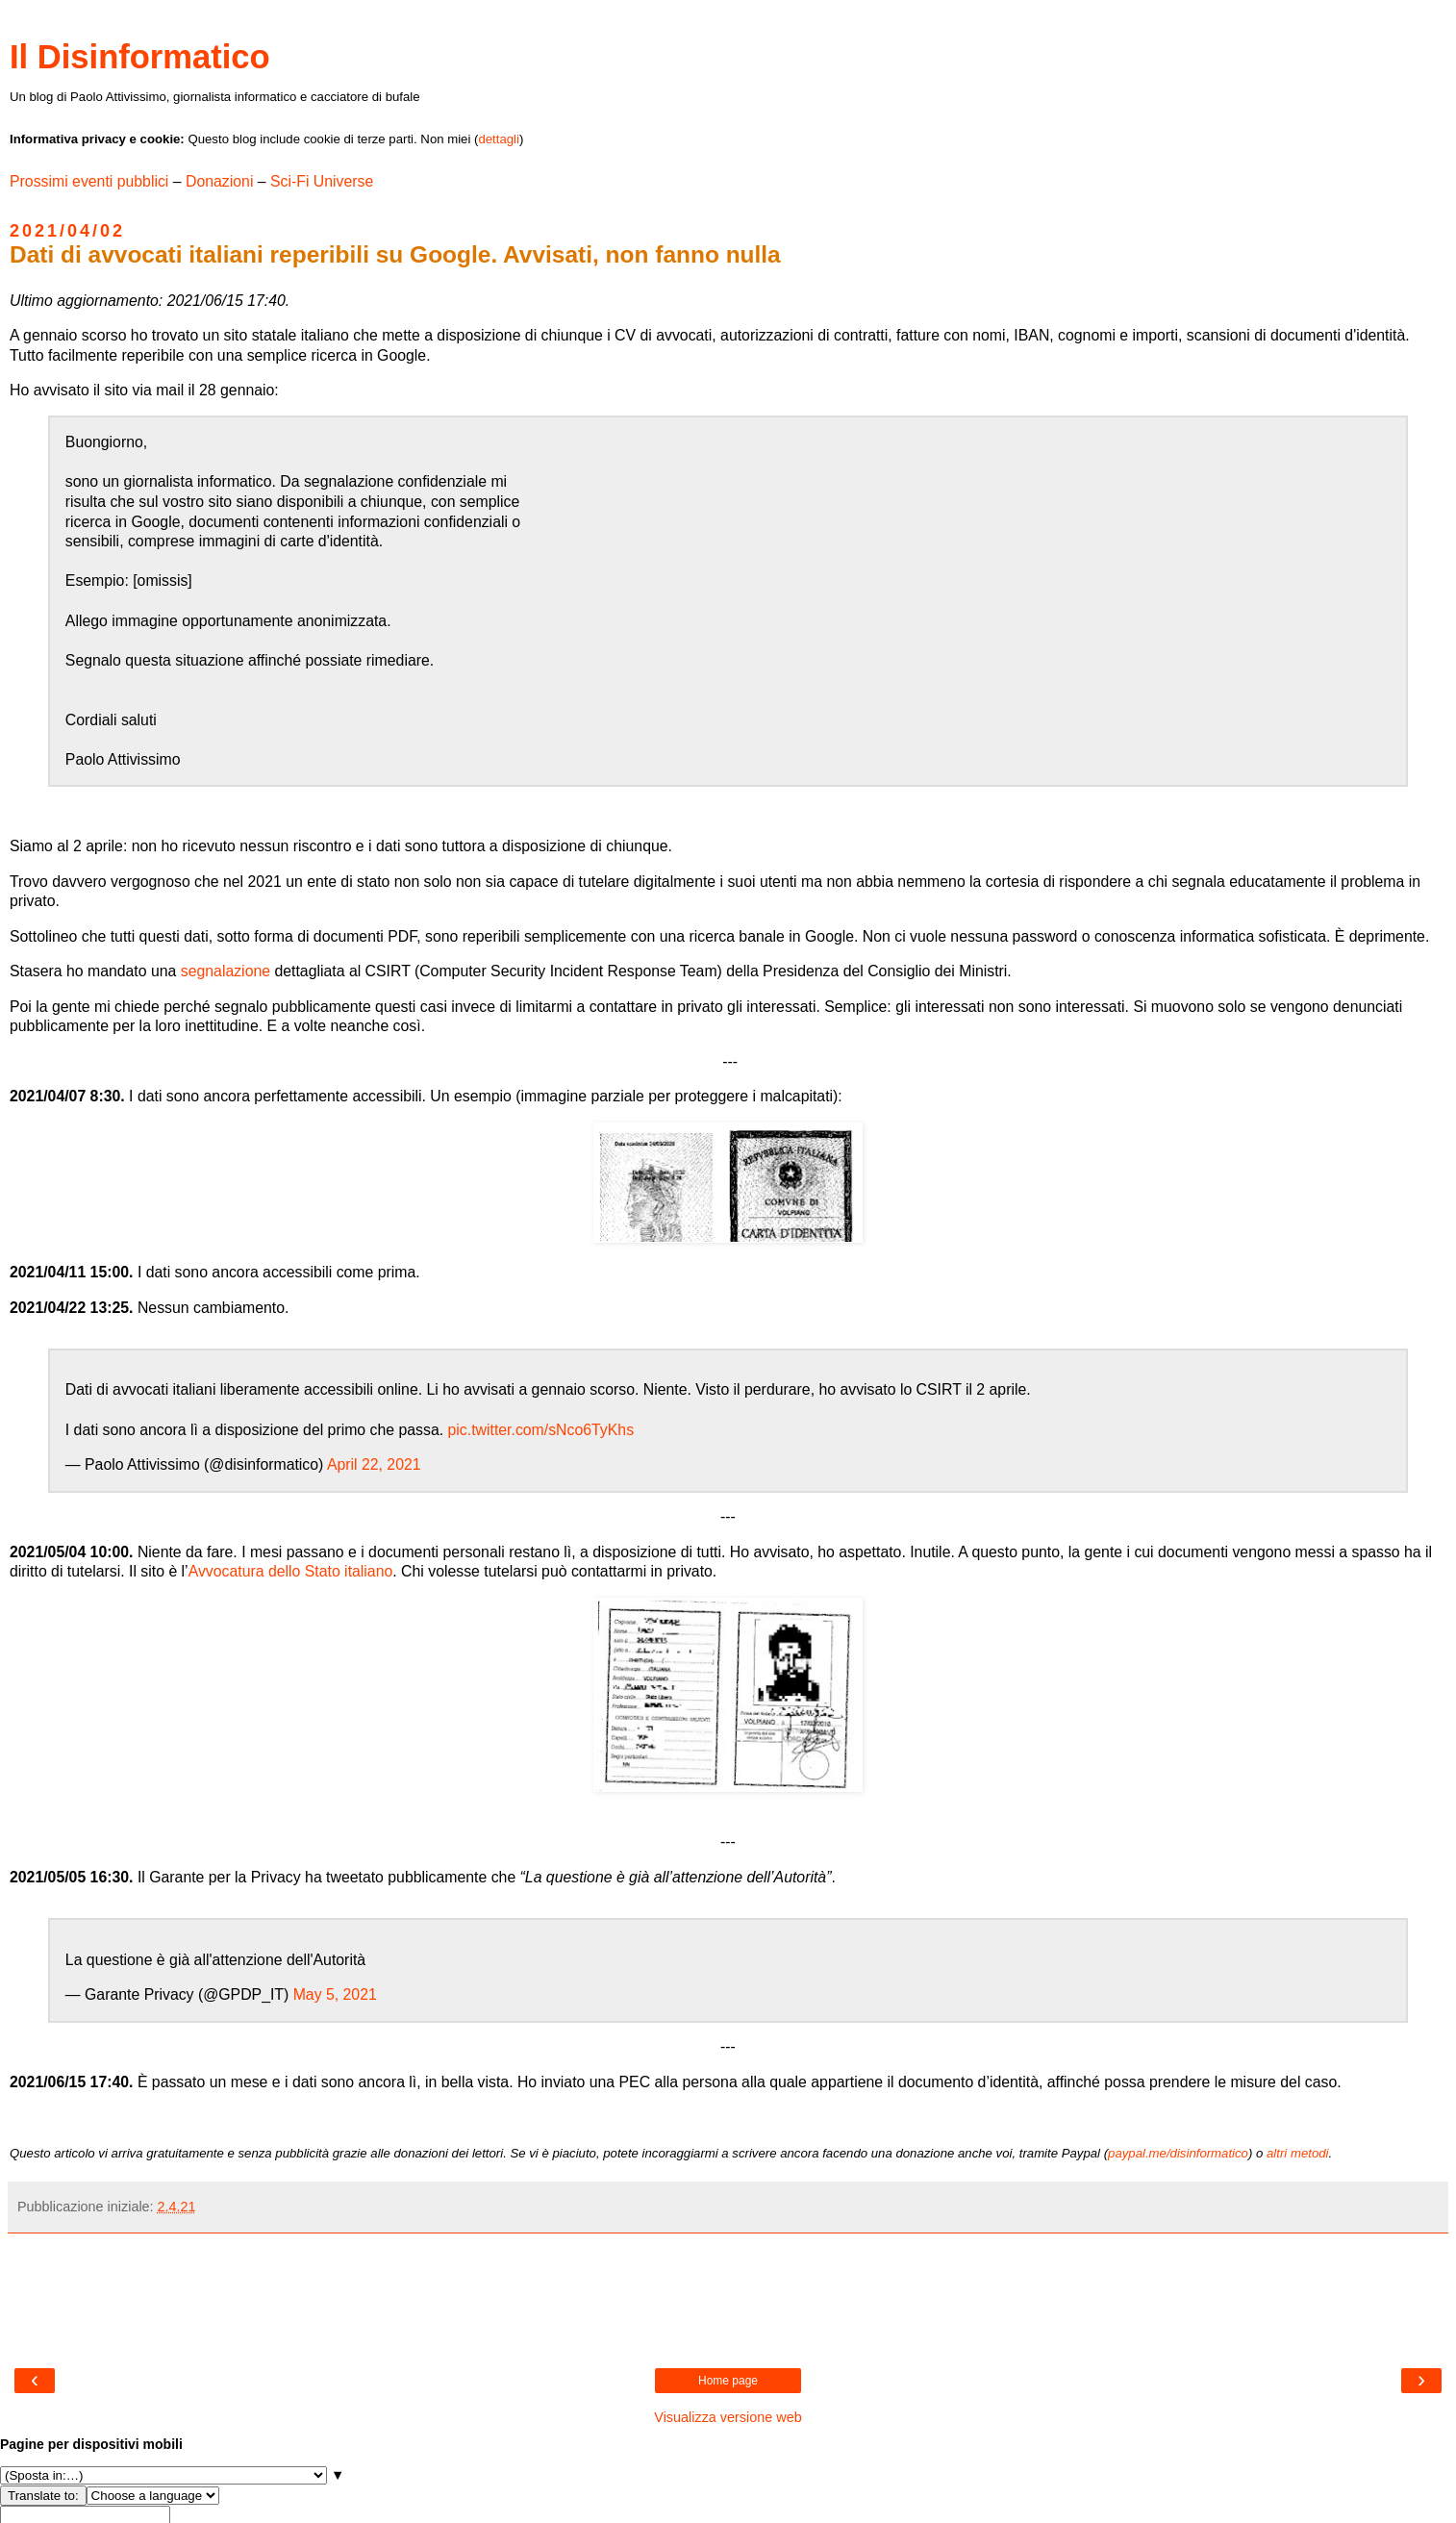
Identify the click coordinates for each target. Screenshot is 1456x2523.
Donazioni (219, 181)
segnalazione (225, 971)
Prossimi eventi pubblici (89, 181)
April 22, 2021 (374, 1464)
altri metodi (1298, 2153)
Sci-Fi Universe (321, 181)
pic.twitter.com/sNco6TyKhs (541, 1430)
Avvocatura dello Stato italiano (290, 1571)
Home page (728, 2380)
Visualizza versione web (727, 2417)
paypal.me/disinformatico (1178, 2153)
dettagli (498, 139)
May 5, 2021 (335, 1994)
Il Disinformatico (140, 56)
